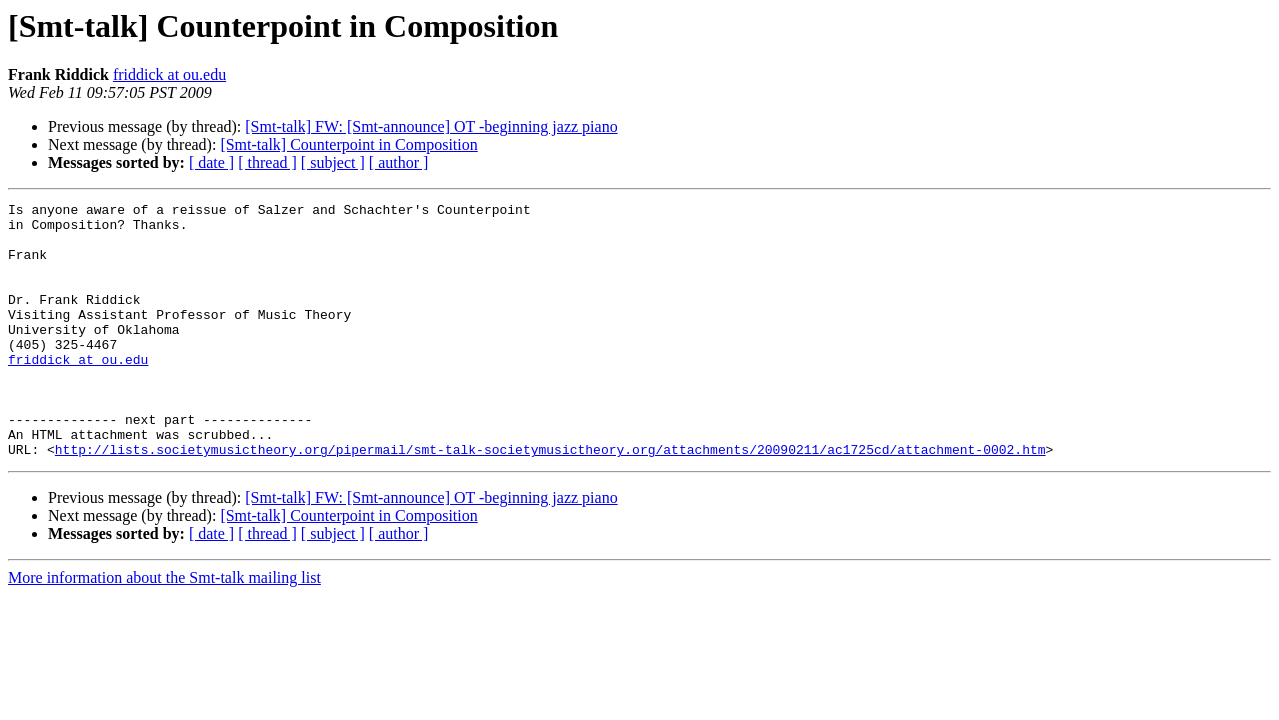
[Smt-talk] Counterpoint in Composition (348, 144)
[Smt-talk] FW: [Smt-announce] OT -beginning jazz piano (431, 126)
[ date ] (211, 162)
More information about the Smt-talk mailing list (164, 628)
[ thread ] (267, 162)
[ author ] (399, 162)
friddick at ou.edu (169, 74)
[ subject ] (333, 162)
